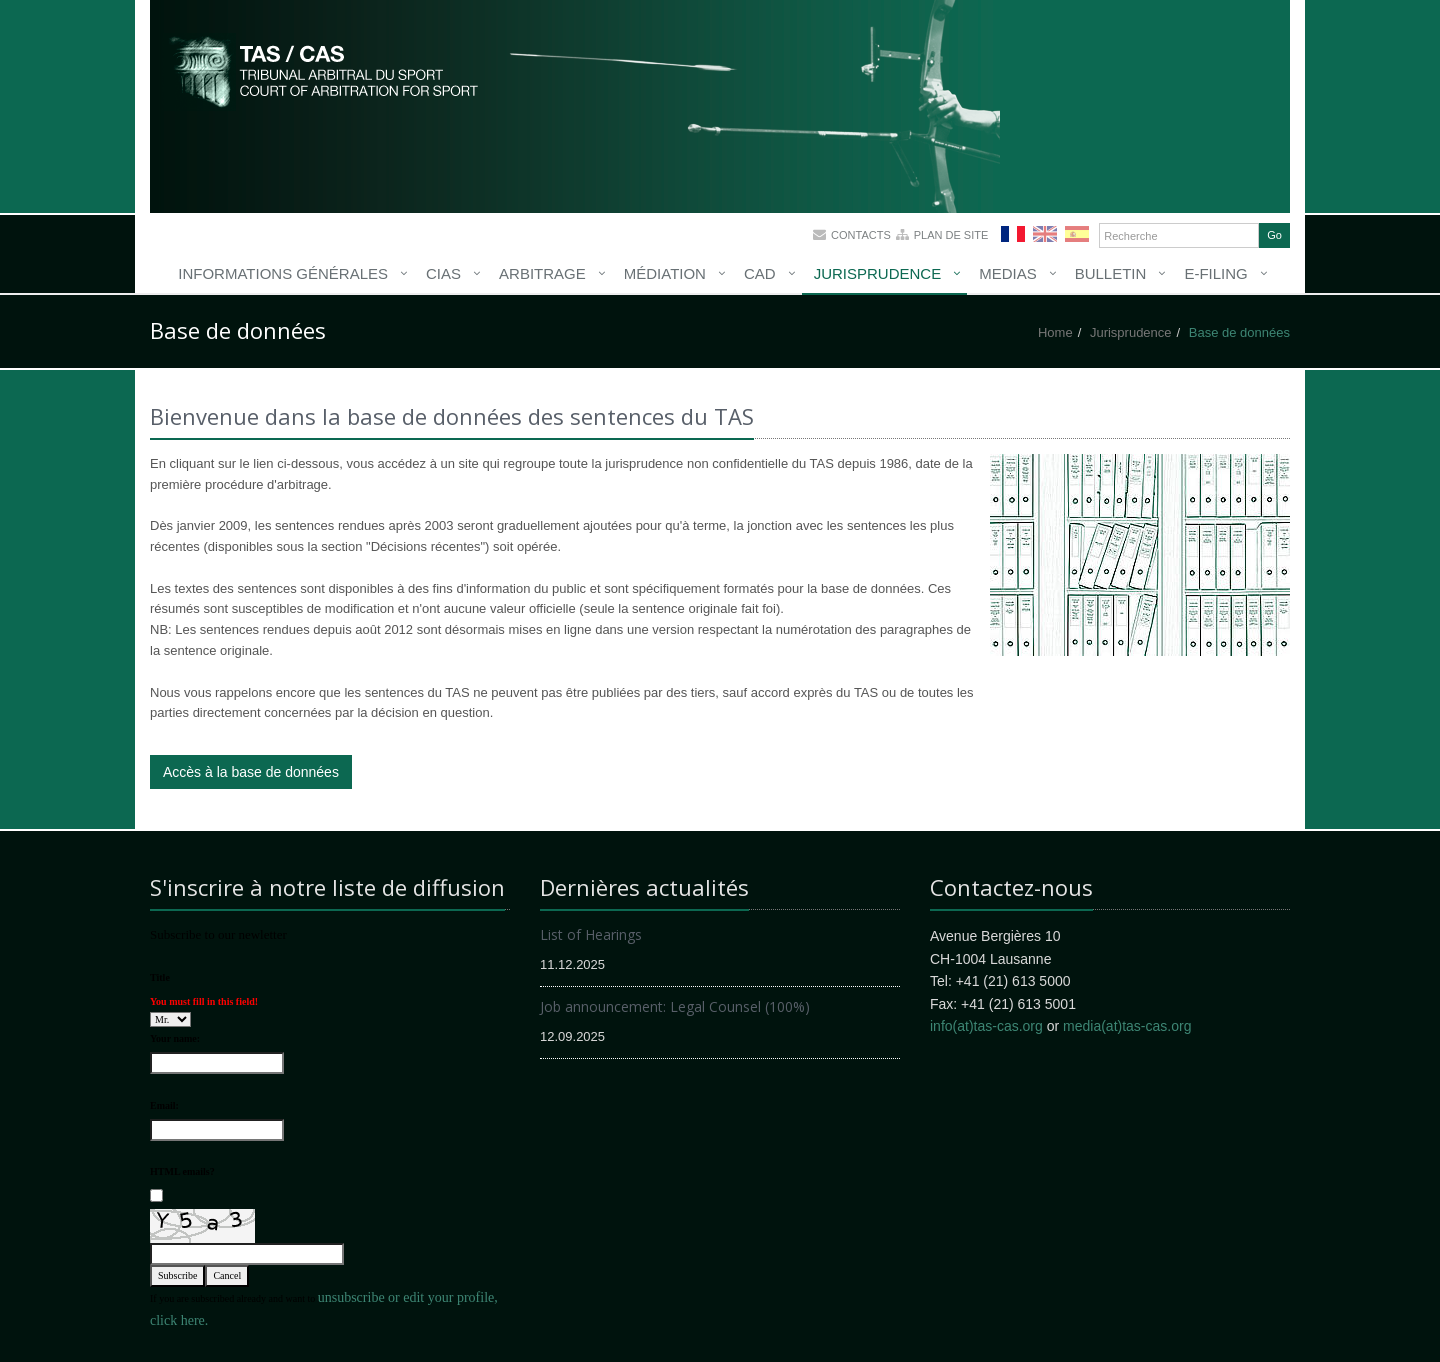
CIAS (443, 273)
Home (1055, 332)
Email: (164, 1105)
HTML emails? (182, 1171)
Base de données (1239, 332)
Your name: (175, 1038)
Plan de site (951, 235)
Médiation (665, 273)
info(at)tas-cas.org (986, 1026)
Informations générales (283, 273)
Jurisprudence (878, 273)
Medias (1008, 273)
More (325, 70)
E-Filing (1215, 273)
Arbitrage (542, 273)
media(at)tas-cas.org (1127, 1026)
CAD (760, 273)
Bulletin (1111, 273)
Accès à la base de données (251, 772)
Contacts (861, 235)
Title (160, 977)
